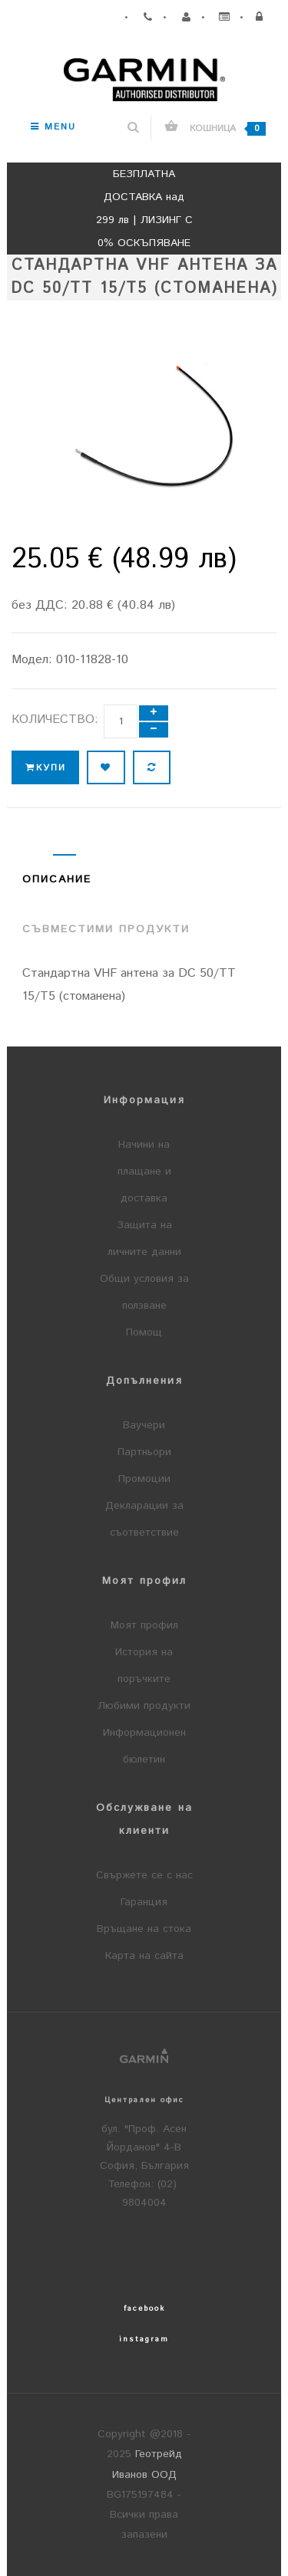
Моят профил (144, 1625)
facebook (144, 2308)
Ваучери (144, 1425)
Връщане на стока (144, 1929)
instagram (144, 2339)
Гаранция (144, 1902)
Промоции (144, 1479)
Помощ (144, 1332)
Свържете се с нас (144, 1875)
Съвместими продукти (106, 929)
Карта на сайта (144, 1955)
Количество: (55, 719)
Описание (56, 879)
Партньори (144, 1452)
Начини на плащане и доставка (144, 1171)
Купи (45, 767)
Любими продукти (144, 1706)
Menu (53, 126)
